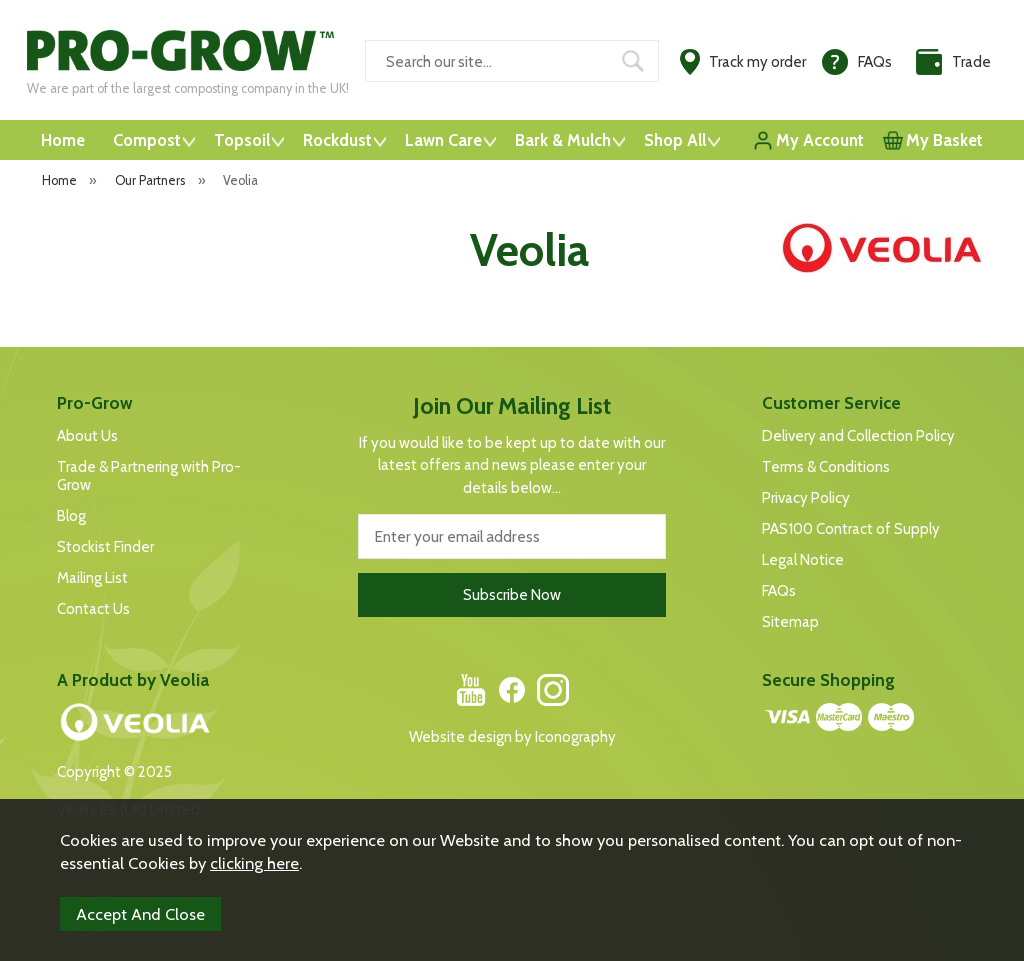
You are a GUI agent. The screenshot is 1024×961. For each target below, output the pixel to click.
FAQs (779, 591)
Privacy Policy (806, 498)
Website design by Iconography (512, 737)
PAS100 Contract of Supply (851, 529)
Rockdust (337, 140)
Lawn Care (443, 140)
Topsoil (242, 140)
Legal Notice (803, 560)
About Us (87, 436)
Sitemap (790, 622)
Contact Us (93, 609)
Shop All (675, 140)
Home (63, 140)
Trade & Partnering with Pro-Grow (149, 476)
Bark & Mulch (563, 140)
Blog (71, 516)
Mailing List (92, 578)
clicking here (254, 863)
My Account (820, 140)
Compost (147, 140)
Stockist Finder (105, 547)
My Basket (944, 140)
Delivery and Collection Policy (858, 436)
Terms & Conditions (826, 467)
